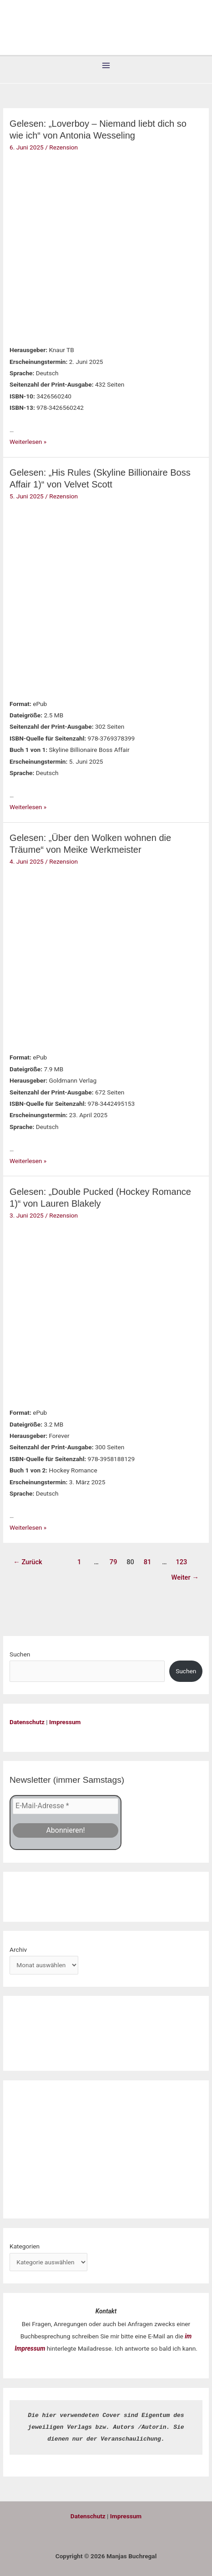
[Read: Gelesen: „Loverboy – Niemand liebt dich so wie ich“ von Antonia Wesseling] (66, 246)
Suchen (20, 1654)
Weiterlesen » (28, 441)
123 (181, 1562)
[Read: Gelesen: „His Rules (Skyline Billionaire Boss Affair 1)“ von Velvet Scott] (66, 597)
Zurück (27, 1562)
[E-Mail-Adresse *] (65, 1806)
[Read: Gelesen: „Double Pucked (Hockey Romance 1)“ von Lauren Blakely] (66, 1311)
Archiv (18, 1949)
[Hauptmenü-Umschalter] (106, 65)
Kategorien (25, 2246)
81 (147, 1562)
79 (113, 1562)
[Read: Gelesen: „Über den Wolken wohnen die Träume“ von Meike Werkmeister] (66, 956)
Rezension (63, 147)
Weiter (185, 1577)
